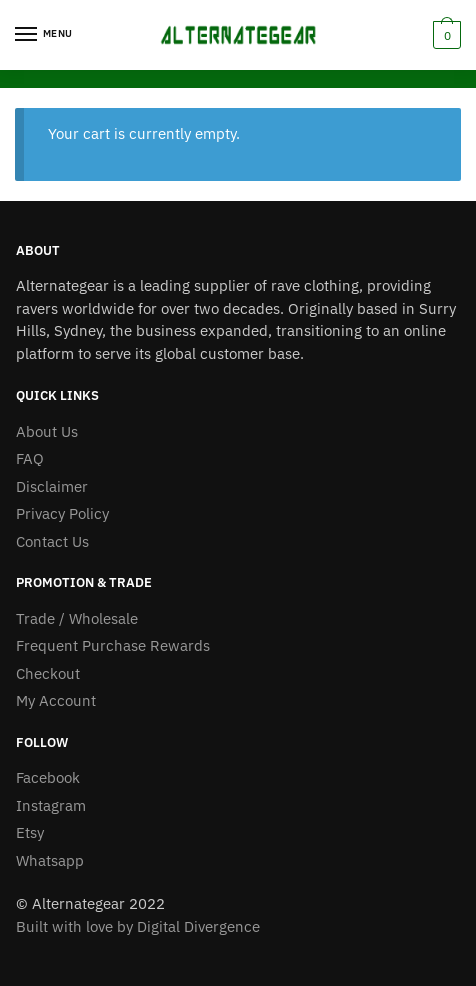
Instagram (51, 805)
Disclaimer (52, 486)
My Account (56, 700)
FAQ (30, 458)
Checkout (48, 673)
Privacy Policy (62, 513)
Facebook (48, 777)
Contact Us (52, 541)
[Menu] (45, 35)
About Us (47, 431)
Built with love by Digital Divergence (138, 926)
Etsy (30, 832)
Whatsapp (50, 860)
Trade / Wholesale (77, 618)
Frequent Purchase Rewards (113, 645)
